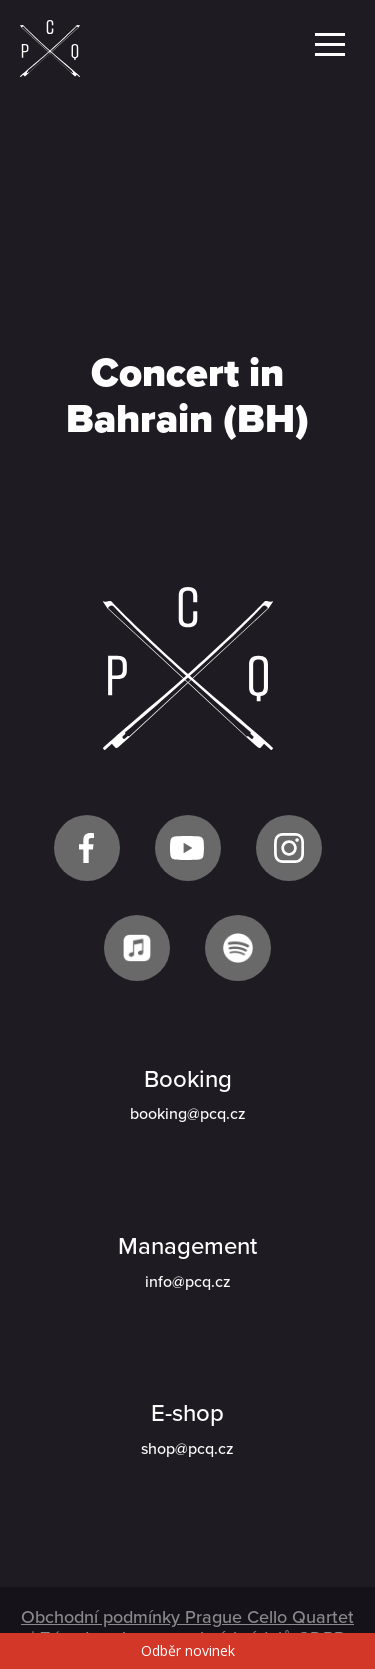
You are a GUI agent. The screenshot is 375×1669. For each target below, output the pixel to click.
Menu (330, 44)
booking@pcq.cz (188, 1114)
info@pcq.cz (188, 1282)
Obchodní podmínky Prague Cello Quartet (187, 1617)
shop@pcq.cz (187, 1449)
